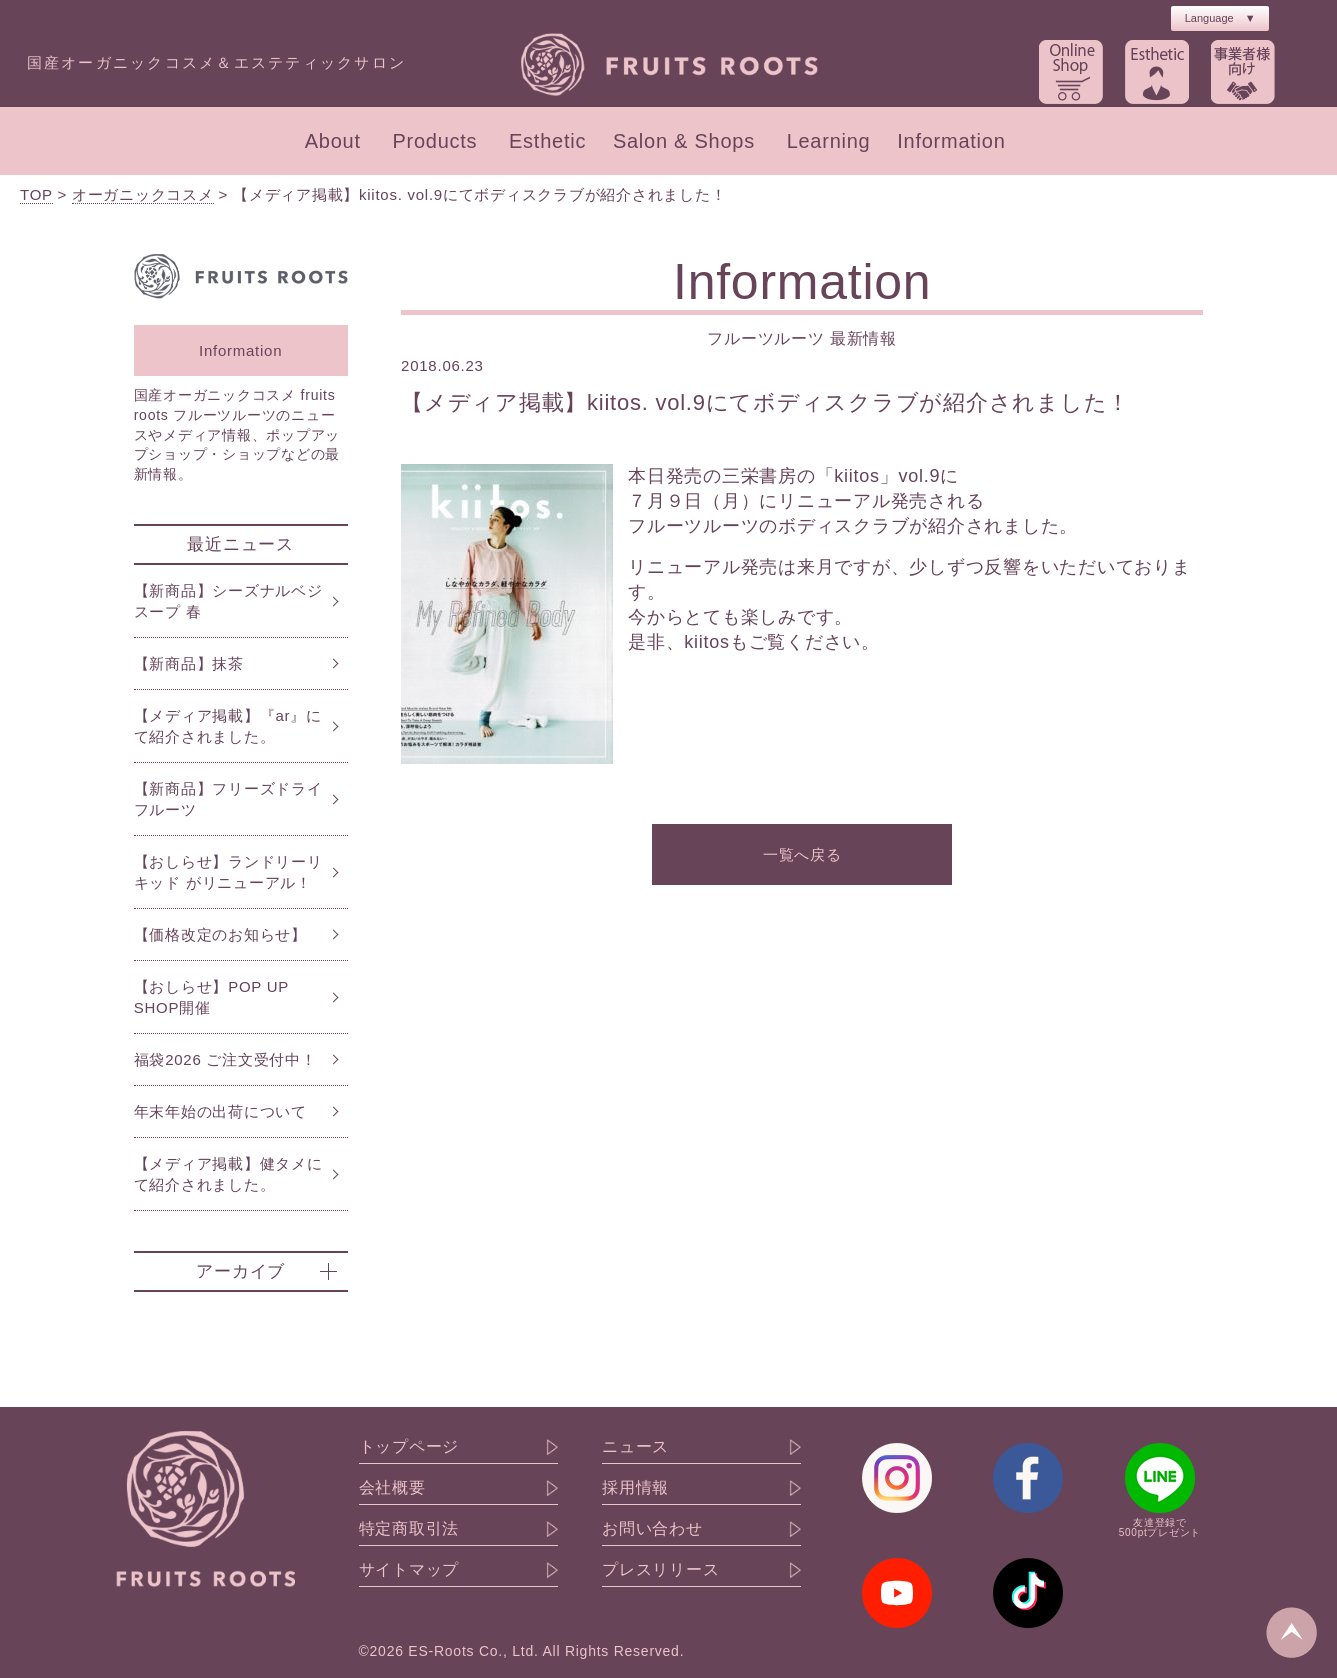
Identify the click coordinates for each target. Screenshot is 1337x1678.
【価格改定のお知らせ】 (220, 934)
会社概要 (392, 1488)
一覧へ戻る (802, 854)
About (333, 141)
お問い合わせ (652, 1529)
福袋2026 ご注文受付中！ (225, 1059)
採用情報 (635, 1488)
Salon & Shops (684, 141)
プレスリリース (660, 1570)
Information (951, 141)
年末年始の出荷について (220, 1111)
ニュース (635, 1447)
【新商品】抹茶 (189, 663)
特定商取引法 (409, 1529)
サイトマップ (409, 1570)
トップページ (409, 1447)
